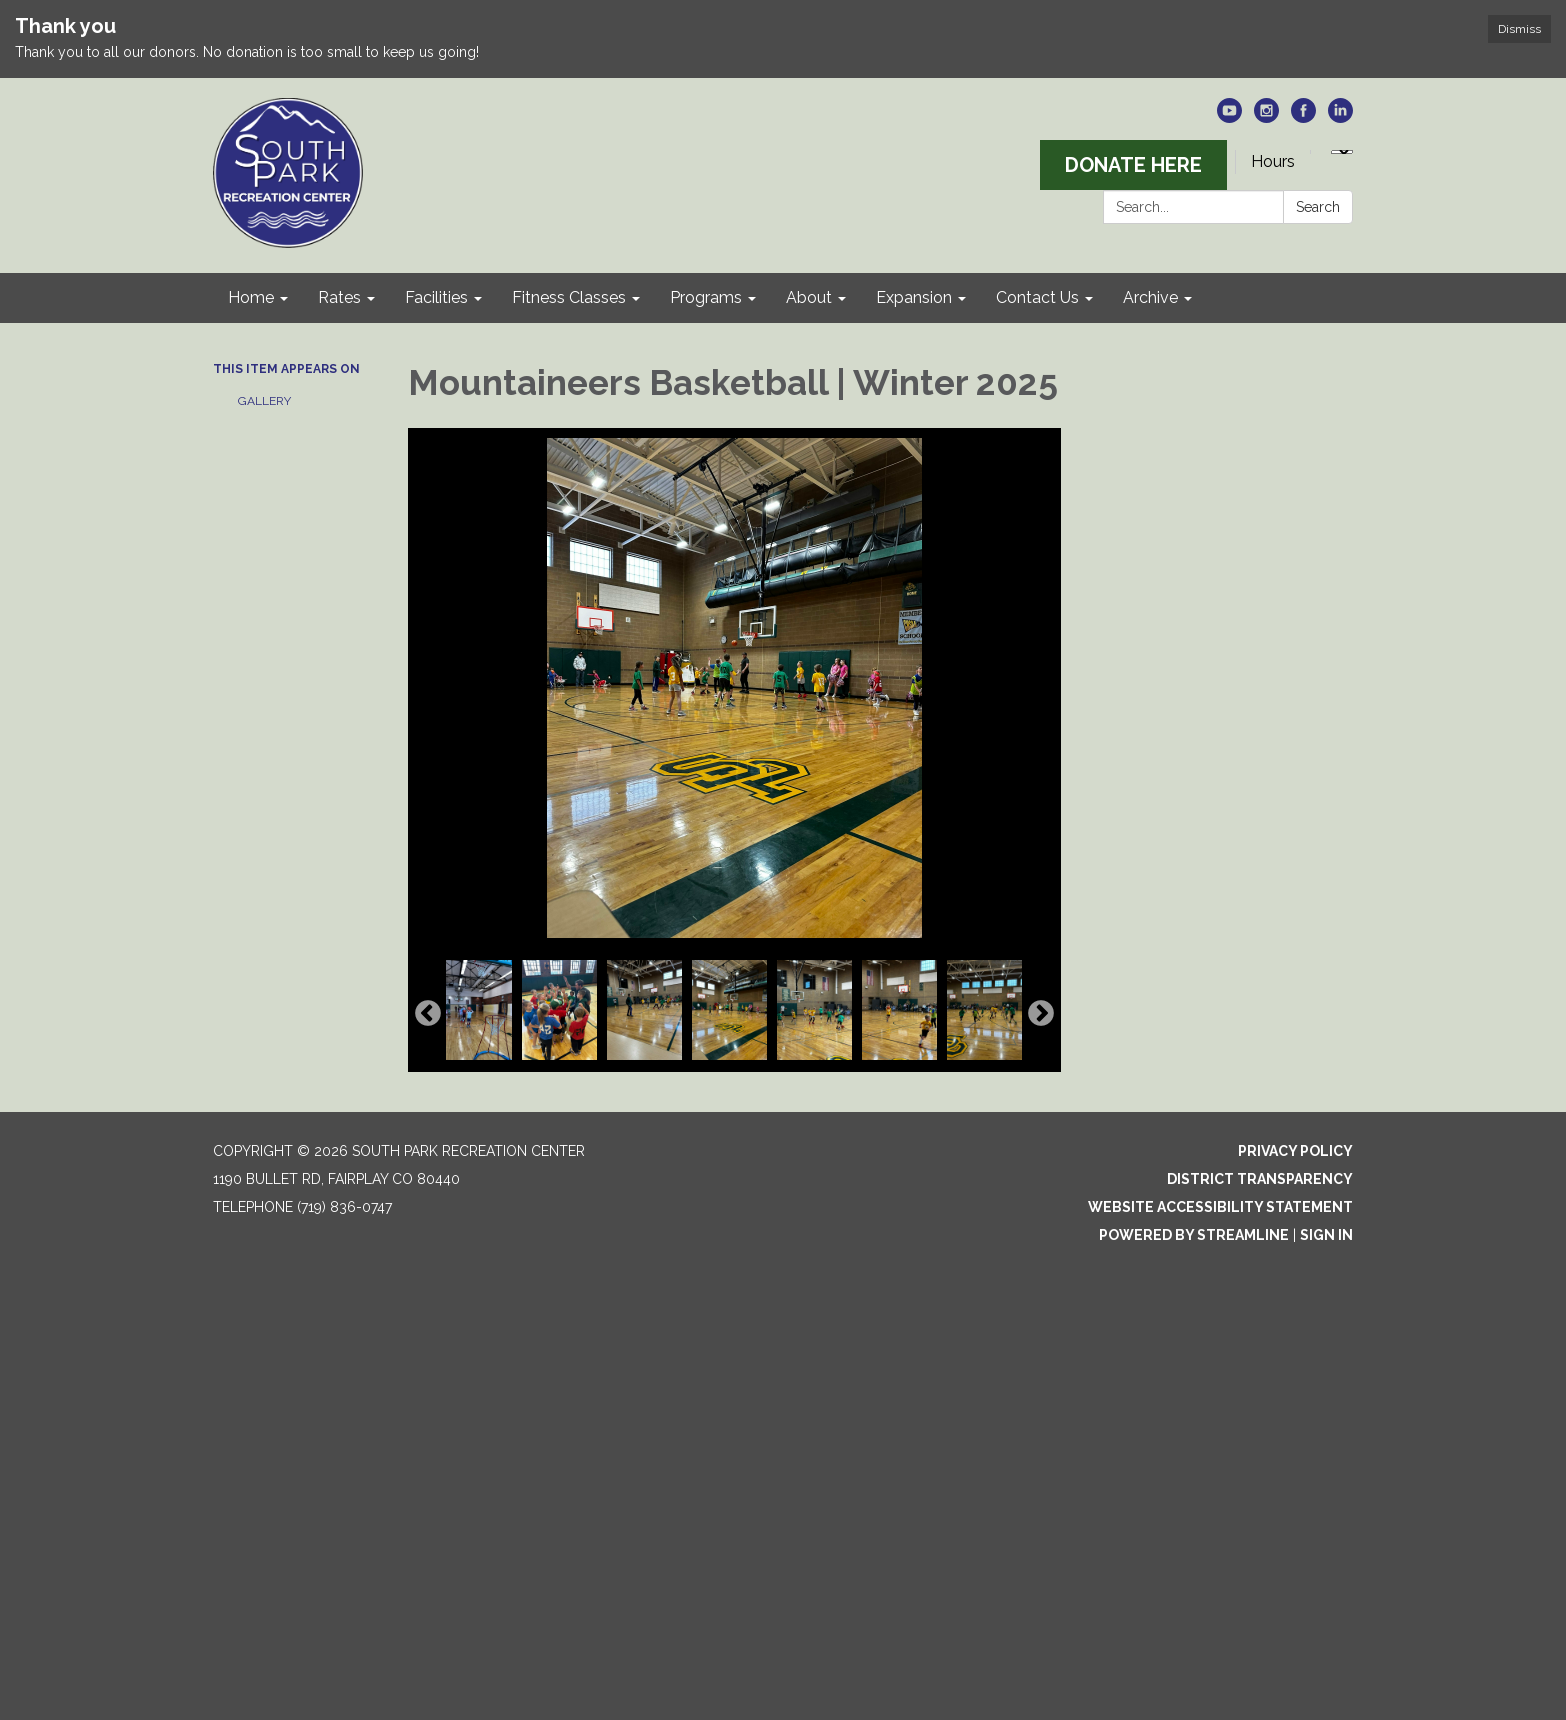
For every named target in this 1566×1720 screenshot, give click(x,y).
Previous (428, 1014)
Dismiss (1519, 29)
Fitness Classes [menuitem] (569, 297)
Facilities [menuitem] (436, 297)
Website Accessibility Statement (1220, 1207)
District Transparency (1260, 1179)
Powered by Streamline (1194, 1235)
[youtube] (1229, 117)
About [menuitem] (809, 297)
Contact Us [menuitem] (1037, 297)
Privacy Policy (1295, 1151)
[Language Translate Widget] (1342, 152)
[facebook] (1303, 117)
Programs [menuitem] (706, 297)
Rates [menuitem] (339, 297)
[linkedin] (1340, 117)
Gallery (264, 401)
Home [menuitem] (251, 297)
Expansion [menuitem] (914, 297)
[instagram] (1266, 117)
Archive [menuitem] (1150, 297)
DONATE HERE (1133, 165)
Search (1318, 207)
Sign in (1326, 1235)
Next (1041, 1014)
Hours (1273, 161)
